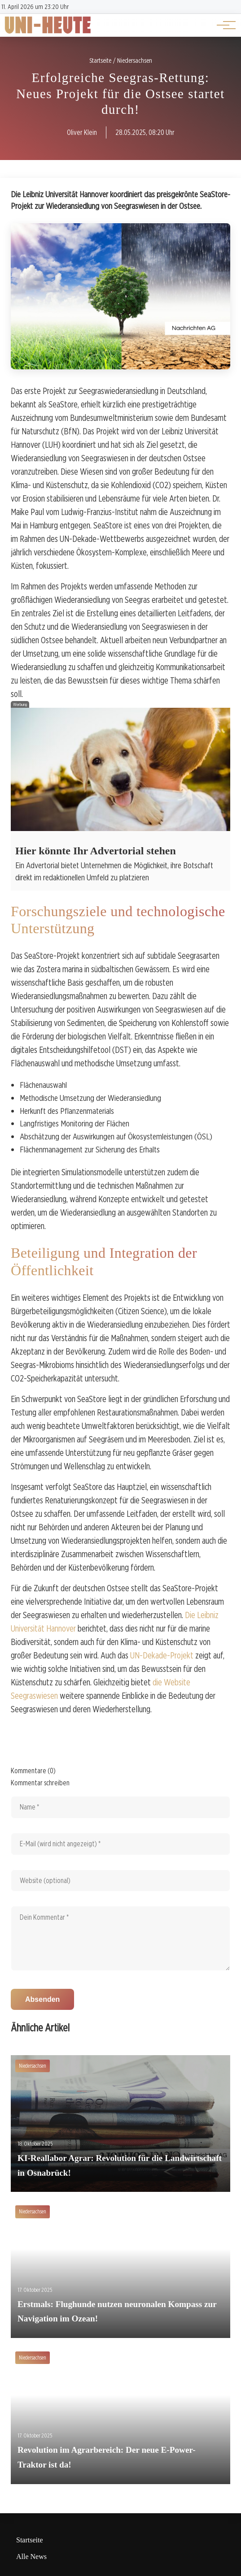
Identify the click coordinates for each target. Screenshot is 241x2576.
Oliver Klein (82, 132)
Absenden (42, 1999)
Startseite (29, 2540)
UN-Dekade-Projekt (161, 1655)
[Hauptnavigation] (223, 25)
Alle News (31, 2556)
